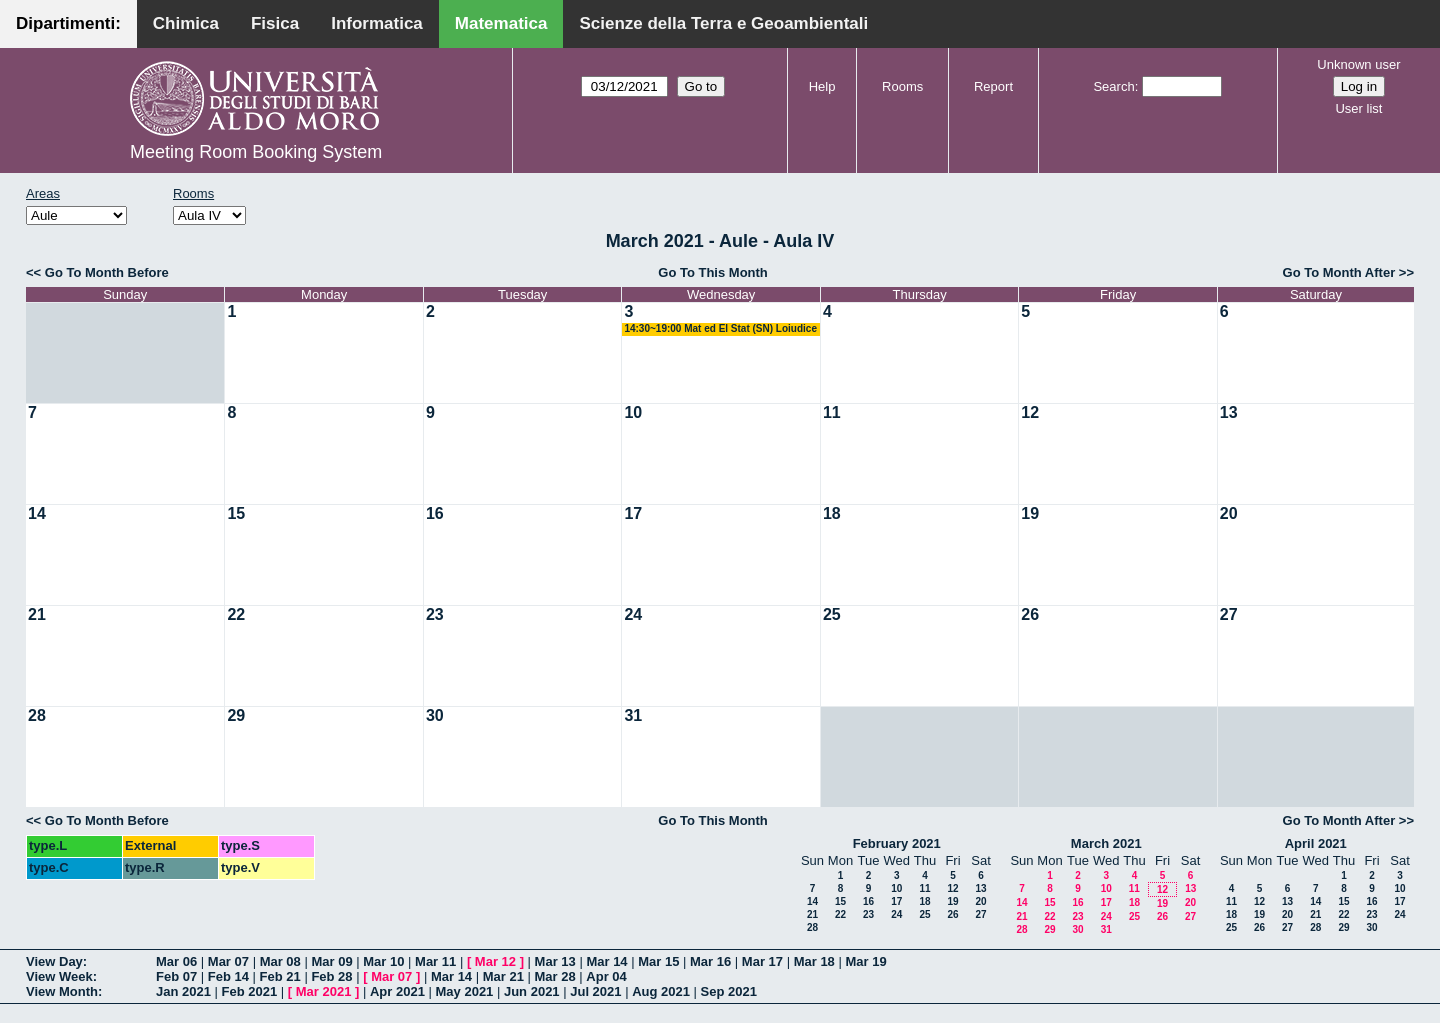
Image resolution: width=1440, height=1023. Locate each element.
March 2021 (1106, 843)
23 (435, 614)
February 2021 (897, 843)
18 (832, 513)
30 (435, 715)
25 (832, 614)
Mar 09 (331, 961)
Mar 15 (658, 961)
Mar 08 (280, 961)
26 (1030, 614)
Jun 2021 (532, 991)
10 (633, 412)
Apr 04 (606, 976)
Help (822, 86)
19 (1030, 513)
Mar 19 (865, 961)
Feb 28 (331, 976)
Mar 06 (176, 961)
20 (1229, 513)
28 (37, 715)
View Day (54, 961)
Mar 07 (228, 961)
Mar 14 (606, 961)
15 (236, 513)
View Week (59, 976)
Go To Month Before (107, 272)
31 (633, 715)
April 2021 (1316, 843)
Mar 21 (503, 976)
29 (236, 715)
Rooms (902, 86)
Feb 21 (280, 976)
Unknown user (1358, 64)
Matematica (501, 23)
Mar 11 (435, 961)
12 (1030, 412)
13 (1229, 412)
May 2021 (465, 991)
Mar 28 (555, 976)
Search (1113, 86)
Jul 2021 (595, 991)
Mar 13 (555, 961)
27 (1229, 614)
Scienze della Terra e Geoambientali (723, 23)
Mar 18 (814, 961)
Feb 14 (228, 976)
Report (993, 86)
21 (37, 614)
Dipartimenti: (68, 23)
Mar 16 (710, 961)
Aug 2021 (661, 991)
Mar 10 (383, 961)
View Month (62, 991)
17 (633, 513)
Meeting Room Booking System (256, 152)
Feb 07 (176, 976)
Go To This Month (713, 272)
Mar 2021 (324, 991)
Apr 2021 (397, 991)
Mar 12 (495, 961)
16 (435, 513)
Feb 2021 (250, 991)
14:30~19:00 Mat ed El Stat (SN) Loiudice (720, 328)
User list (1358, 108)
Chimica (186, 23)
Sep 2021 (729, 991)
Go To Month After (1339, 272)
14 (37, 513)
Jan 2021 (183, 991)
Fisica (275, 23)
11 (832, 412)
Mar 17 (762, 961)
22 (236, 614)
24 (633, 614)
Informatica (377, 23)
